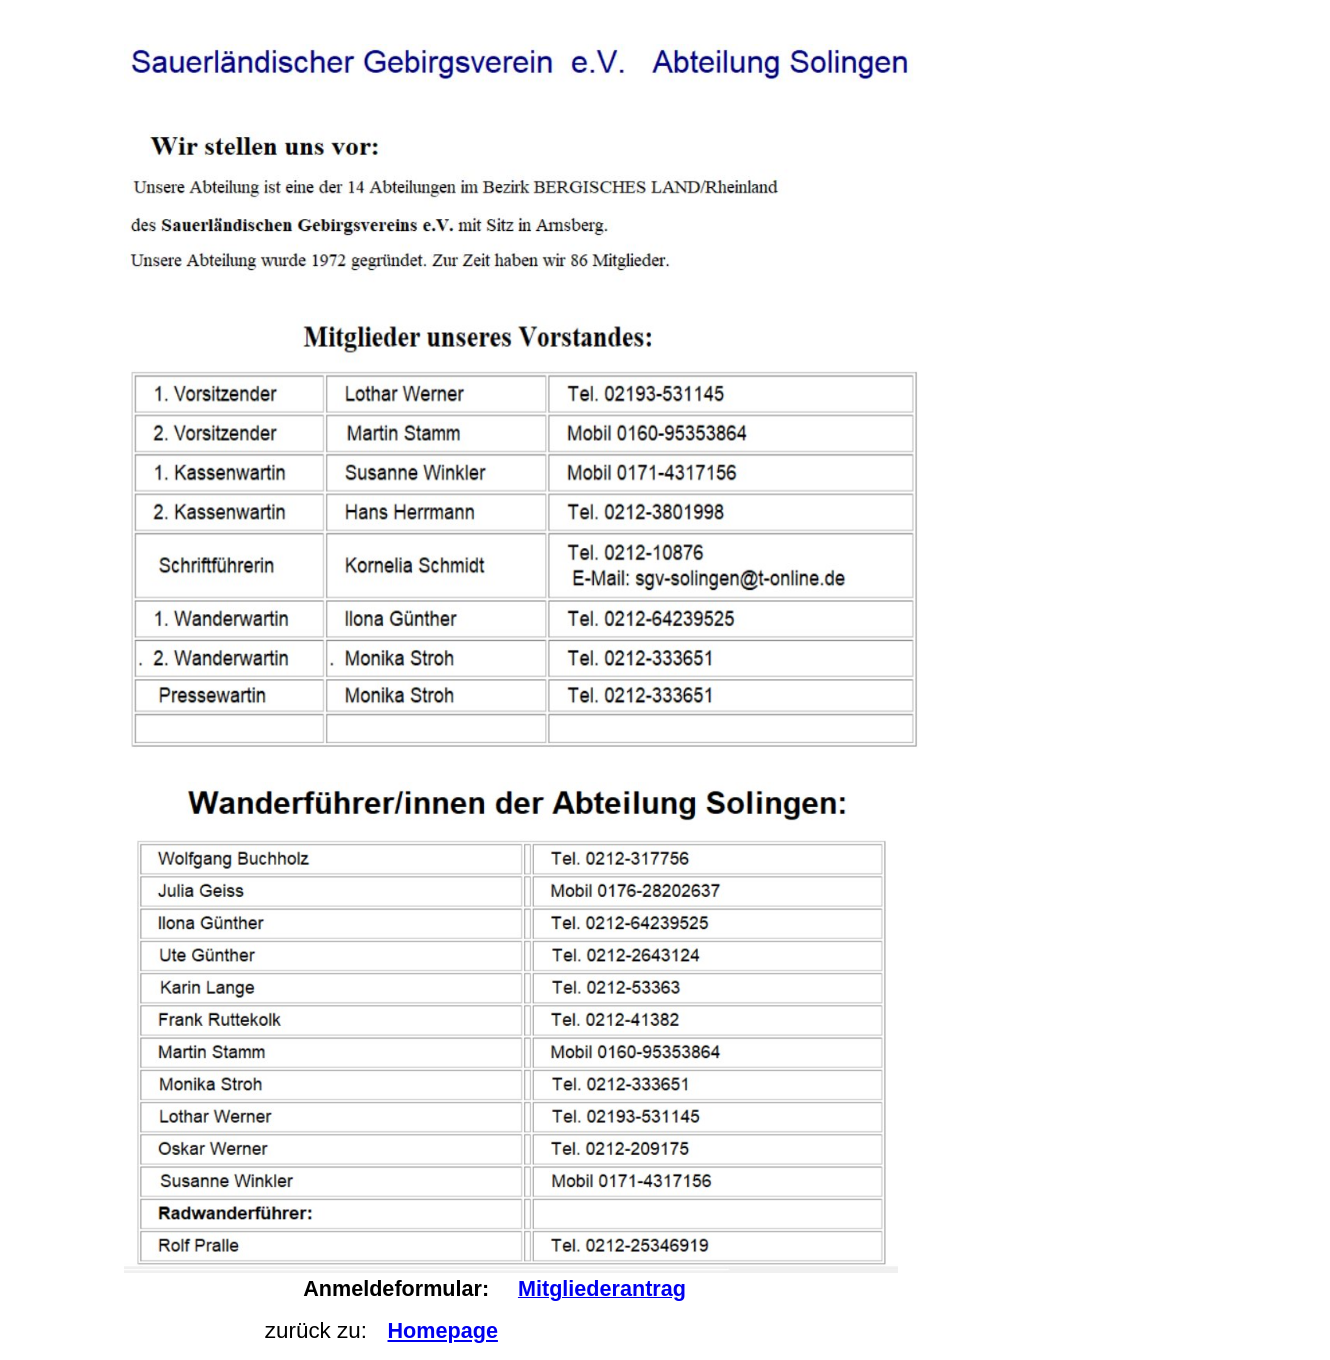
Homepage (443, 1330)
